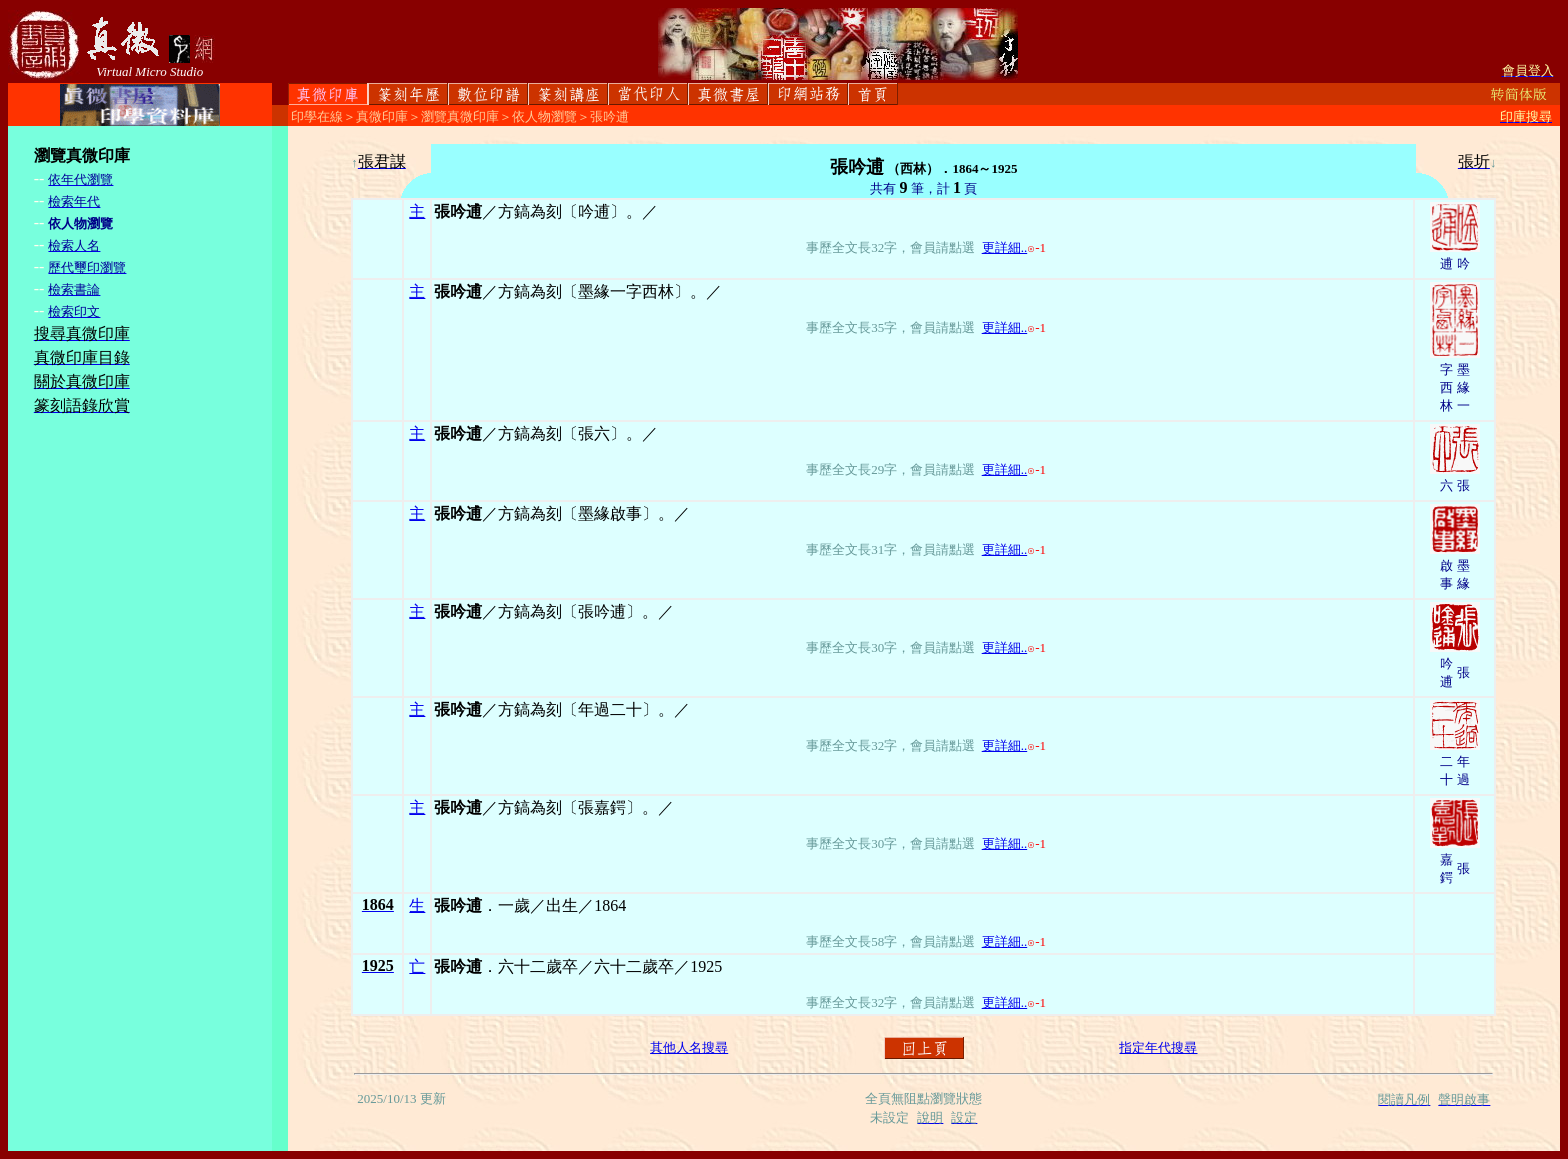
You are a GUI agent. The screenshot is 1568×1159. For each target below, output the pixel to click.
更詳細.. (1005, 247)
